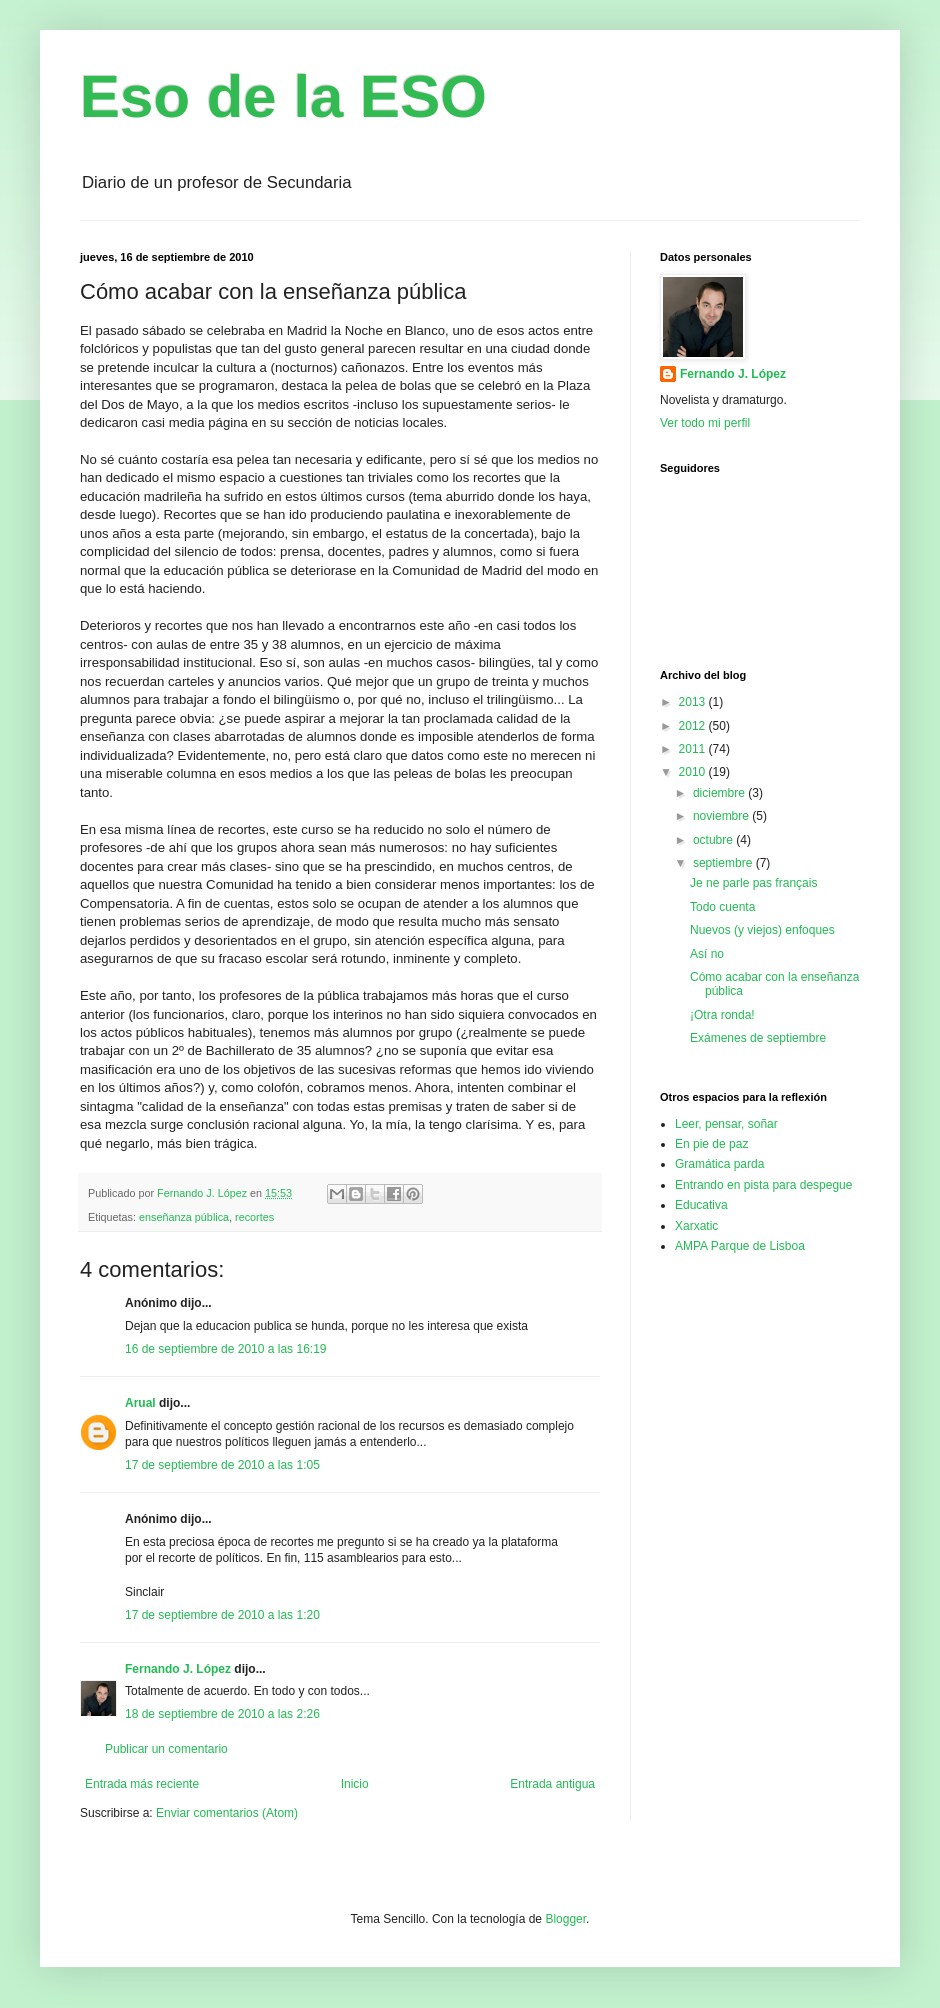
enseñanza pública (184, 1217)
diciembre (720, 793)
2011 (694, 749)
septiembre (724, 863)
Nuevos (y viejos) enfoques (762, 930)
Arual (140, 1403)
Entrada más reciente (142, 1784)
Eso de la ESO (283, 96)
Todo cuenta (722, 907)
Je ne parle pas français (753, 883)
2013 (694, 702)
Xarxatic (696, 1226)
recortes (254, 1217)
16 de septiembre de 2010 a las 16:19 (225, 1349)
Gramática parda (719, 1164)
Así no (707, 954)
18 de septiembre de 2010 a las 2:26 (222, 1714)
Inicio (355, 1784)
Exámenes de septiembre (758, 1038)
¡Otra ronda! (722, 1015)
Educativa (701, 1205)
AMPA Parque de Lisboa (740, 1246)
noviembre (722, 816)
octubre (714, 840)
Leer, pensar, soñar (726, 1124)
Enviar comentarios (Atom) (227, 1813)
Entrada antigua (552, 1784)
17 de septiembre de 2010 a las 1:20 (222, 1615)
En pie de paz (711, 1144)
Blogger (565, 1919)
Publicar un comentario (166, 1749)
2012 (694, 726)
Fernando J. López (178, 1669)
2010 (694, 772)
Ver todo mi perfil (705, 423)
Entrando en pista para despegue (763, 1185)
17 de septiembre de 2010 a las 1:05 (222, 1465)
